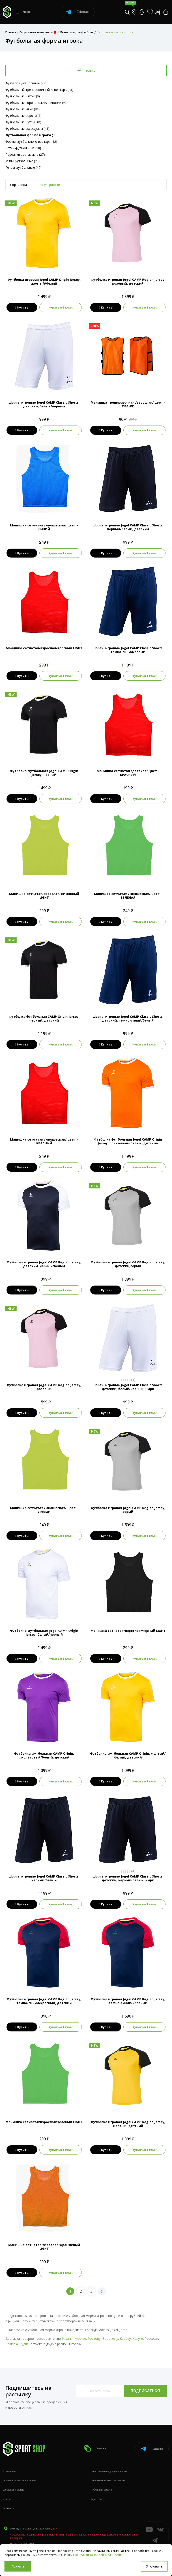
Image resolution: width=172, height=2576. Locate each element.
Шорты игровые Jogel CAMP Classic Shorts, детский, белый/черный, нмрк (127, 1387)
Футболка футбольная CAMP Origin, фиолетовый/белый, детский (44, 1755)
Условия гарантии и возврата (19, 2480)
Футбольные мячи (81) (22, 109)
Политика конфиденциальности (108, 2471)
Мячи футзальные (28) (22, 161)
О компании (10, 2471)
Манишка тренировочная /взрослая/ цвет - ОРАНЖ (128, 404)
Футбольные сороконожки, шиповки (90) (36, 102)
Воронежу (110, 2338)
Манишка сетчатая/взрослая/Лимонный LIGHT (44, 896)
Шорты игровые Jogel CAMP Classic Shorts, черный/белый (44, 1878)
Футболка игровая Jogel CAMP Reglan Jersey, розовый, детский (128, 281)
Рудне (24, 2344)
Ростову (94, 2338)
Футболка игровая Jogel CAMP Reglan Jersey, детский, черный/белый (44, 1264)
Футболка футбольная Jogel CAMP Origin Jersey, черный (44, 773)
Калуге (138, 2338)
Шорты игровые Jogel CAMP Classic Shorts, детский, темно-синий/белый (127, 1018)
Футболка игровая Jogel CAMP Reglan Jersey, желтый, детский (128, 2124)
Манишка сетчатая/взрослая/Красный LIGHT (44, 648)
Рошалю (11, 2344)
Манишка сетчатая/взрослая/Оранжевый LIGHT (44, 2247)
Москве (80, 2338)
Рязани (67, 2338)
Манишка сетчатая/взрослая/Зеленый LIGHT (44, 2122)
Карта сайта (97, 2499)
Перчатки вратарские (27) (25, 154)
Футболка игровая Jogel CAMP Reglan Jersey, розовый (44, 1387)
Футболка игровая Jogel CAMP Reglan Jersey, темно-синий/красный (128, 2001)
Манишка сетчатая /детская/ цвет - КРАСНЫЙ (128, 773)
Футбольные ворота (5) (23, 115)
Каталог (95, 2448)
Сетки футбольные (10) (23, 148)
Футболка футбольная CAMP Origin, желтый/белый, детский (128, 1755)
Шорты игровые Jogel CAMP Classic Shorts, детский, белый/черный (44, 404)
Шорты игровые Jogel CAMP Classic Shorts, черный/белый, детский (127, 527)
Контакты (9, 2508)
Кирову (125, 2338)
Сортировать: (20, 185)
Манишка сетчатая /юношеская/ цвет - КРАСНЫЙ (44, 1141)
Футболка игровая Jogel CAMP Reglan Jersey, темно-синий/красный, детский (44, 2001)
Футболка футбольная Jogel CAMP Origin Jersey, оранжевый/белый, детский (128, 1141)
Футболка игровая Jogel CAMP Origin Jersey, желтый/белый (44, 281)
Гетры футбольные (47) (23, 167)
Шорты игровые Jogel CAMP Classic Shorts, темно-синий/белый (127, 650)
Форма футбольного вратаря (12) (31, 141)
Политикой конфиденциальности (97, 2555)
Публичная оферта (101, 2489)
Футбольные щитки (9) (22, 96)
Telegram (77, 12)
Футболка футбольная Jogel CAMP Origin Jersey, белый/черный (44, 1633)
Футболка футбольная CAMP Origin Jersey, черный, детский (44, 1018)
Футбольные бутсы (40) (23, 122)
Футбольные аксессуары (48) (27, 128)
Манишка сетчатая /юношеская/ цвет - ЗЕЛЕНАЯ (128, 896)
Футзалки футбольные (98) (25, 83)
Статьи (7, 2499)
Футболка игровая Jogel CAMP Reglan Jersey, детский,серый (128, 1264)
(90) (31, 135)
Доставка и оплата (13, 2489)
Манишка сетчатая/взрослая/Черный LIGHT (128, 1631)
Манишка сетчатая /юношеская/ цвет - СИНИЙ (44, 527)
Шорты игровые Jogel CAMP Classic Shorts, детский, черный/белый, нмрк (127, 1878)
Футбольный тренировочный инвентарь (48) (39, 89)
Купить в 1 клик (60, 307)
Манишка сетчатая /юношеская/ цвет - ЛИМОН (44, 1510)
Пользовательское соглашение (107, 2480)
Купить (21, 307)
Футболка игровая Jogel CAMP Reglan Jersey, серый (128, 1510)
